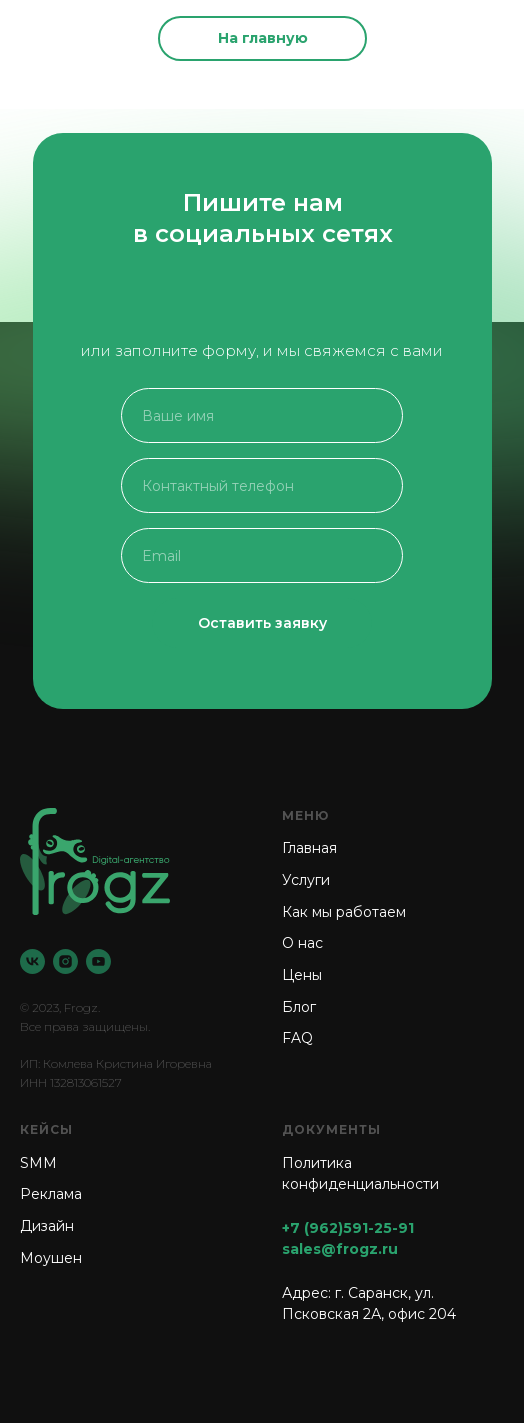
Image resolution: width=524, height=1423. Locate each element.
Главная (309, 848)
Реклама (51, 1194)
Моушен (51, 1258)
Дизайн (47, 1226)
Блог (299, 1007)
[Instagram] (65, 961)
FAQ (297, 1038)
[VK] (32, 961)
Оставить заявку (262, 623)
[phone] (262, 485)
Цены (302, 975)
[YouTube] (98, 961)
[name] (262, 415)
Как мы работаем (344, 912)
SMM (38, 1163)
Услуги (306, 880)
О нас (302, 943)
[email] (262, 555)
